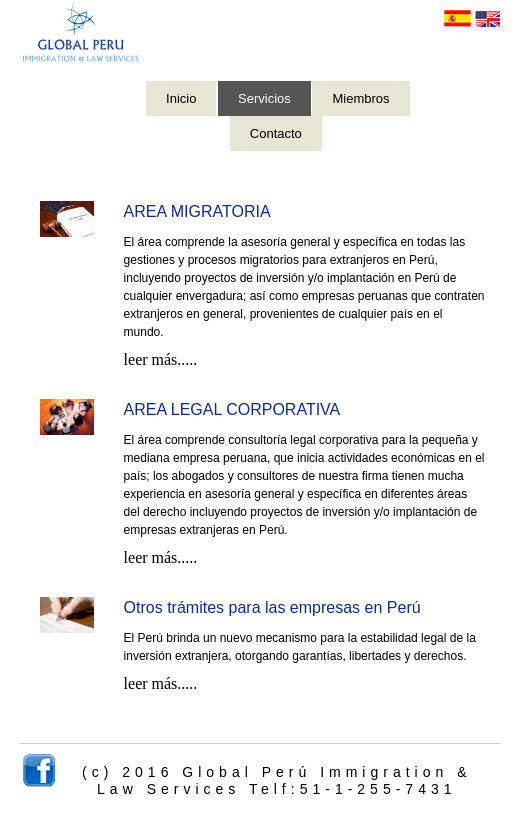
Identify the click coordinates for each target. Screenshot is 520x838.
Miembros (360, 98)
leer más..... (161, 359)
